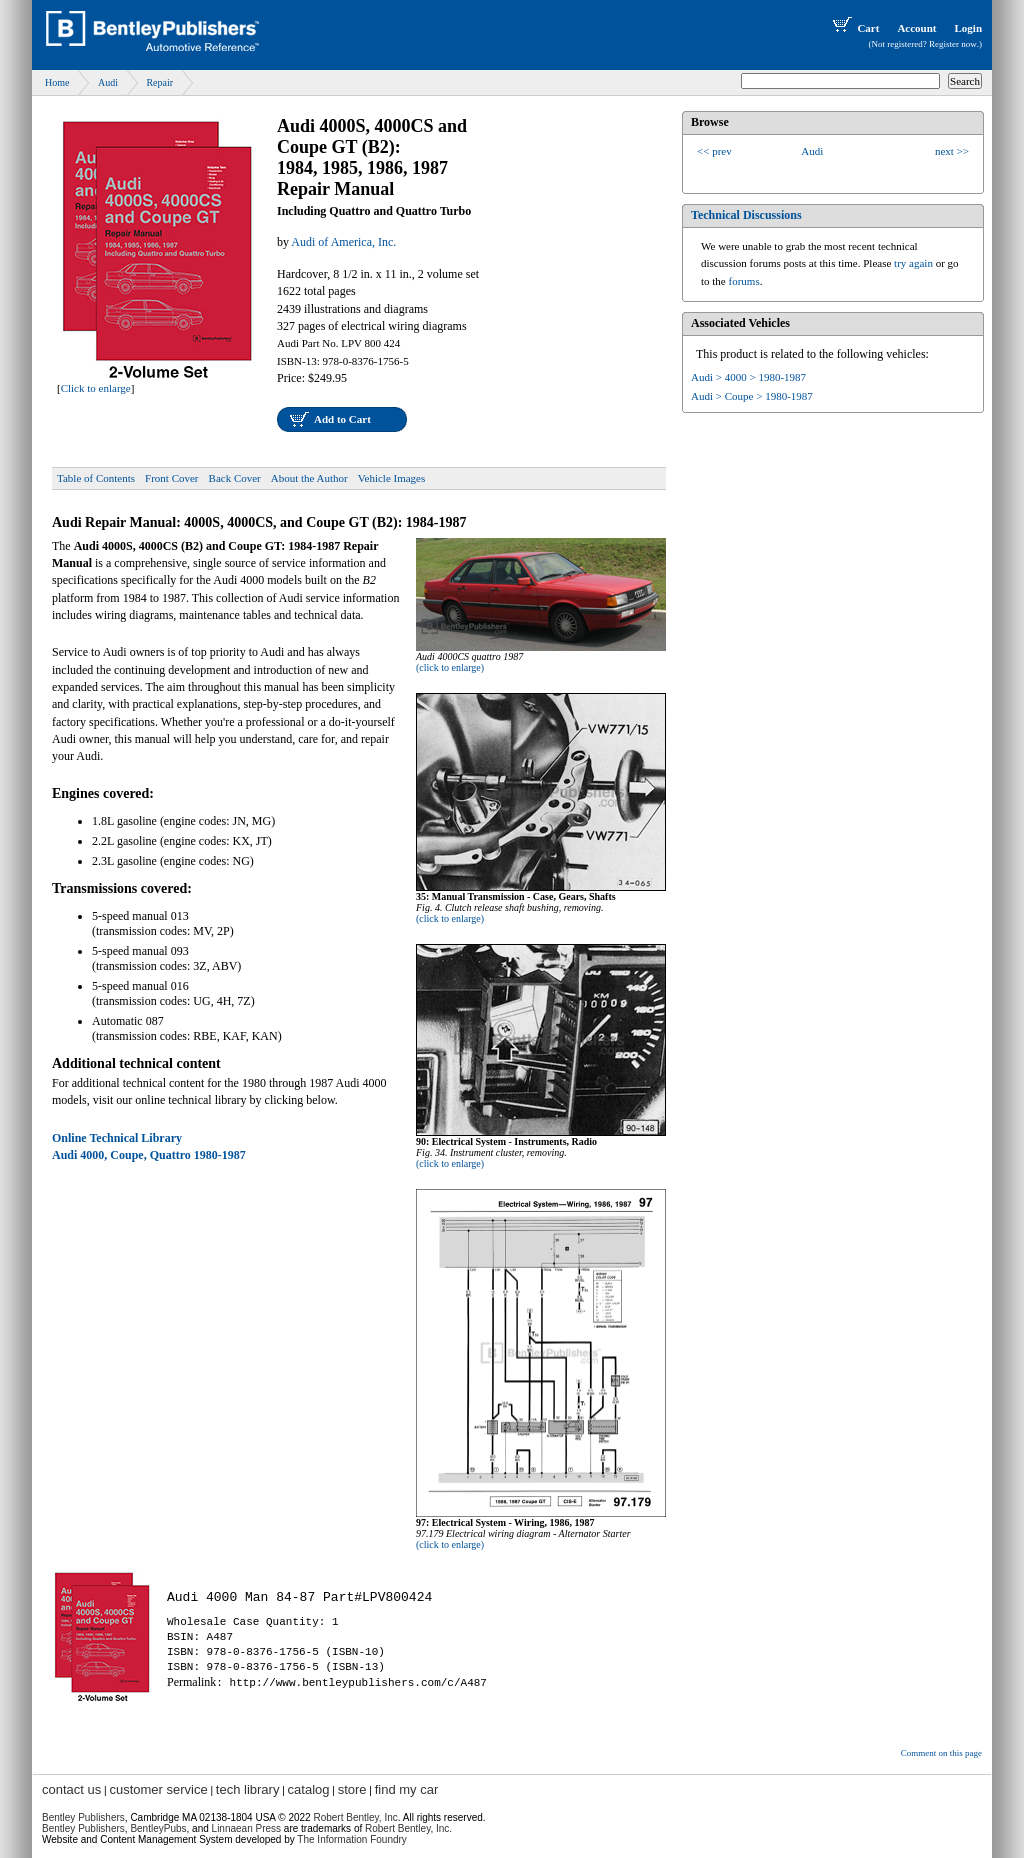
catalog (309, 1789)
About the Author (309, 478)
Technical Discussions (746, 215)
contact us (71, 1789)
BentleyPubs (158, 1828)
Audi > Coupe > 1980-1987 (752, 396)
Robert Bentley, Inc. (408, 1828)
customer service (158, 1789)
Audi (108, 82)
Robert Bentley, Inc (355, 1817)
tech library (248, 1789)
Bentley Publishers (83, 1817)
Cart (854, 28)
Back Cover (235, 478)
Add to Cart (342, 419)
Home (57, 82)
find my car (407, 1789)
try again (913, 263)
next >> (952, 151)
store (352, 1789)
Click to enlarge (96, 388)
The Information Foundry (352, 1839)
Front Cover (171, 478)
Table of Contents (96, 478)
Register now (953, 44)
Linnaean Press (247, 1828)
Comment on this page (941, 1753)
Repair (159, 82)
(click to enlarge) (450, 667)
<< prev (714, 151)
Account (916, 28)
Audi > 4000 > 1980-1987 (748, 377)
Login (968, 28)
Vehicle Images (392, 478)
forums (744, 281)
